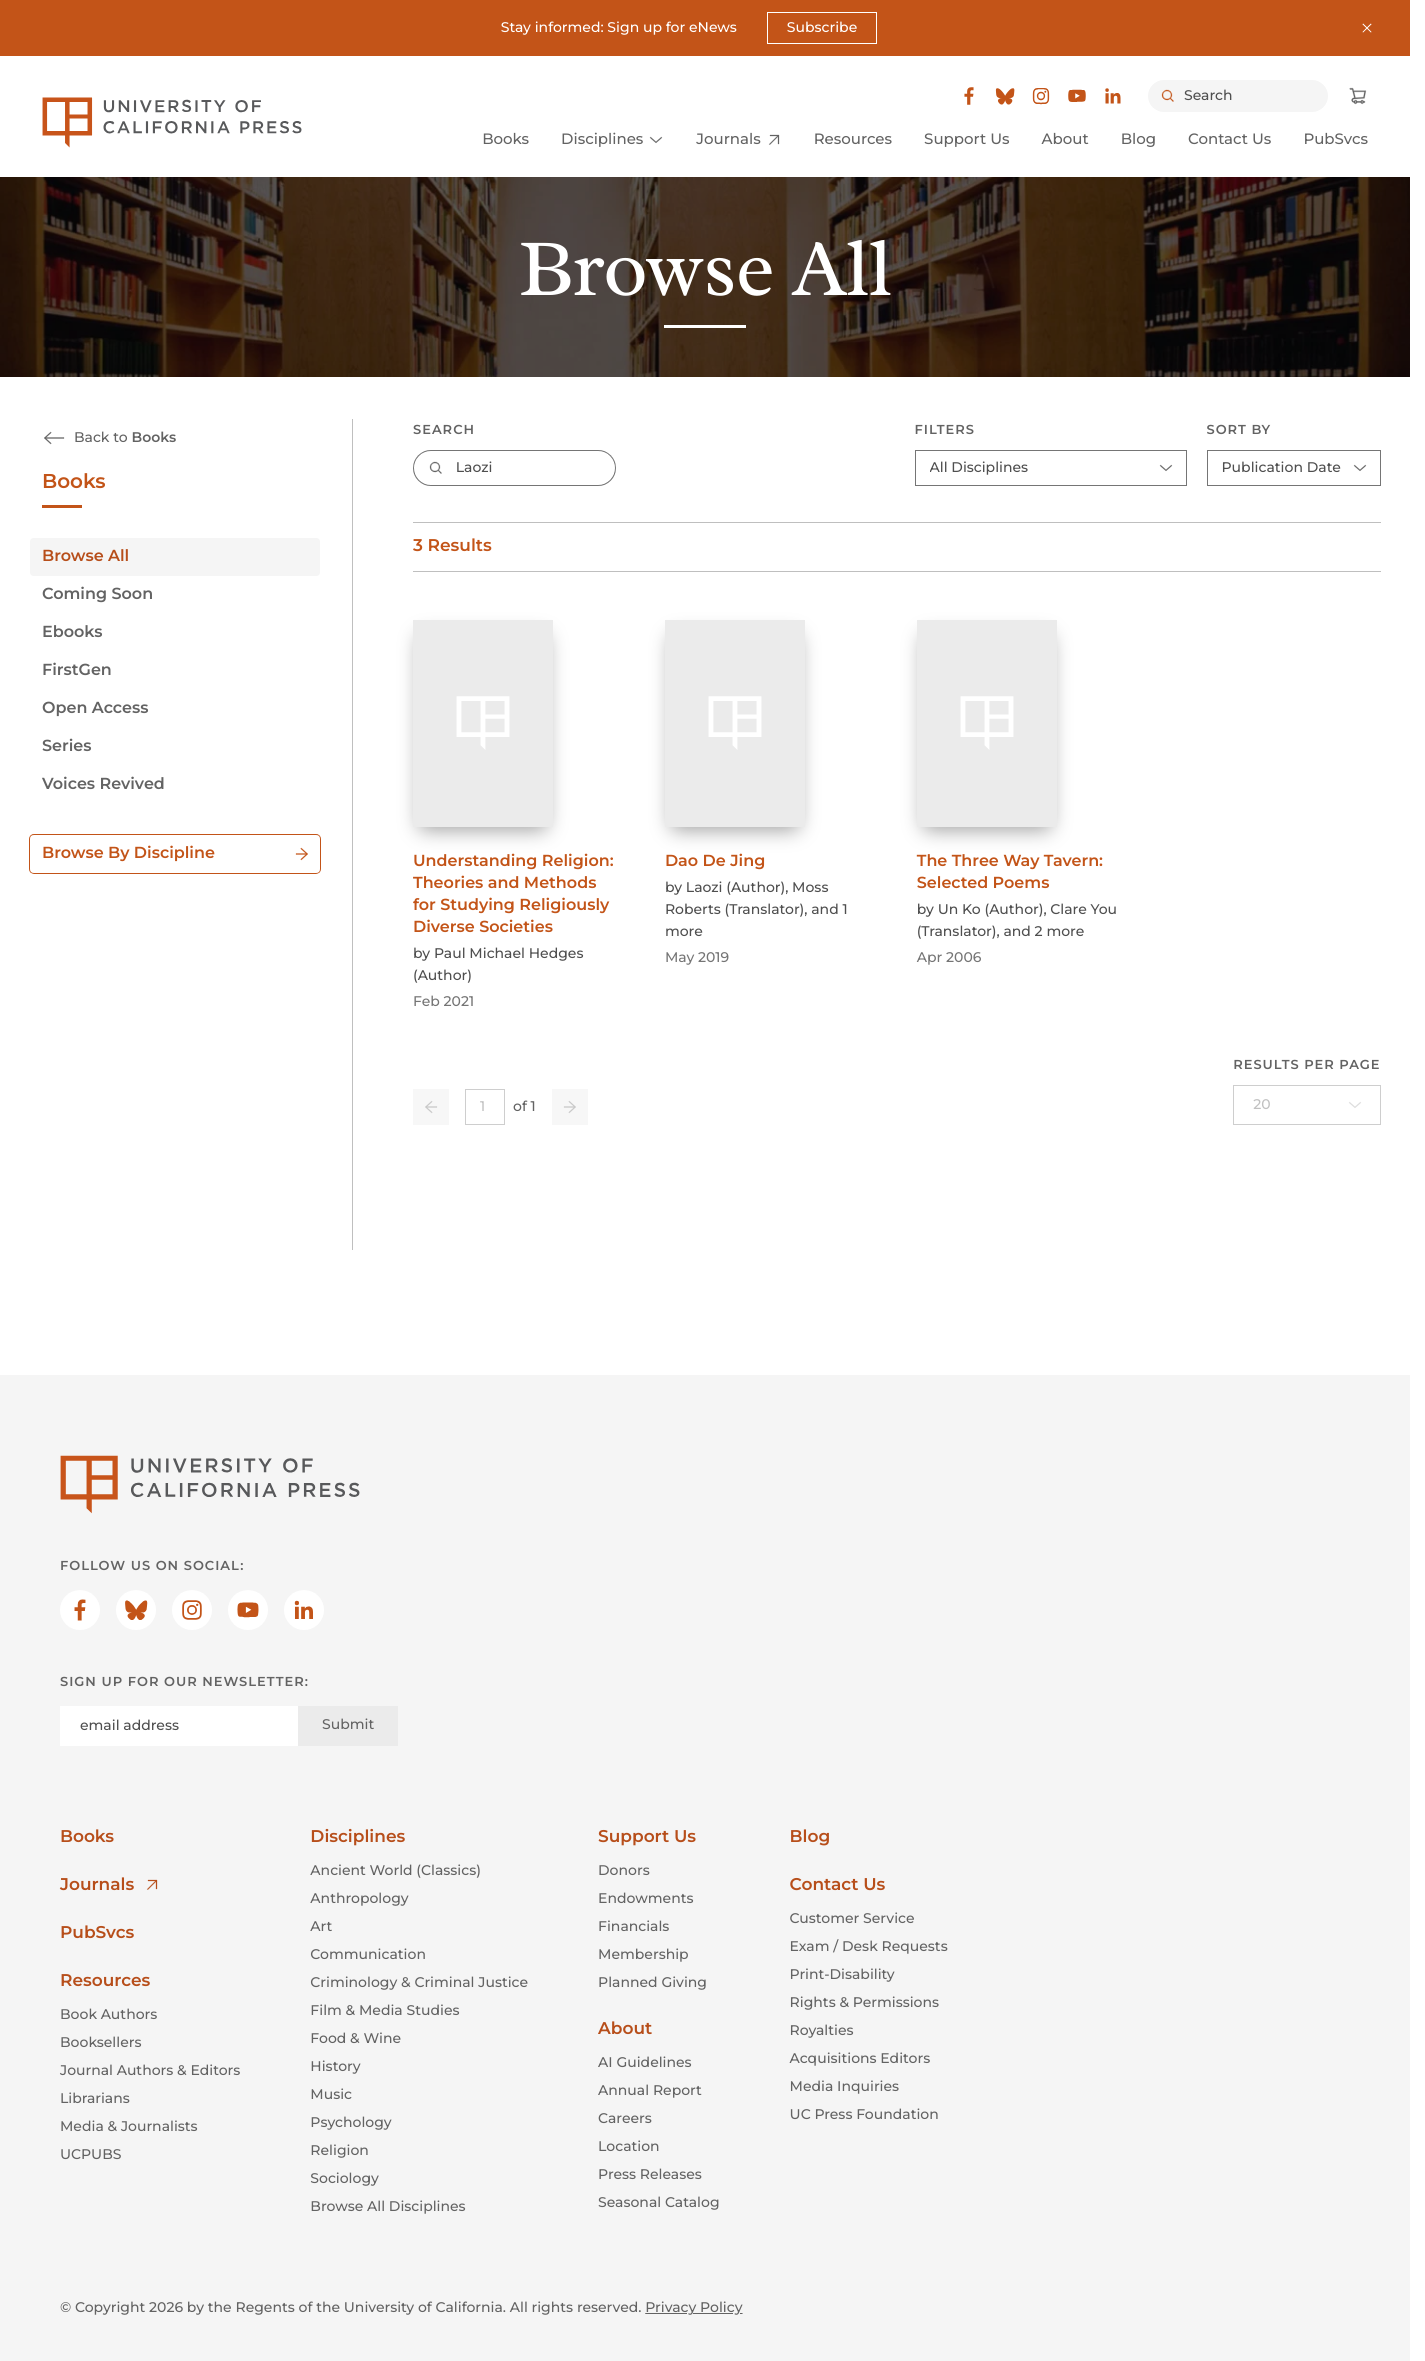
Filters (944, 430)
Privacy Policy (693, 2307)
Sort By (1238, 430)
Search (444, 430)
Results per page (1306, 1065)
